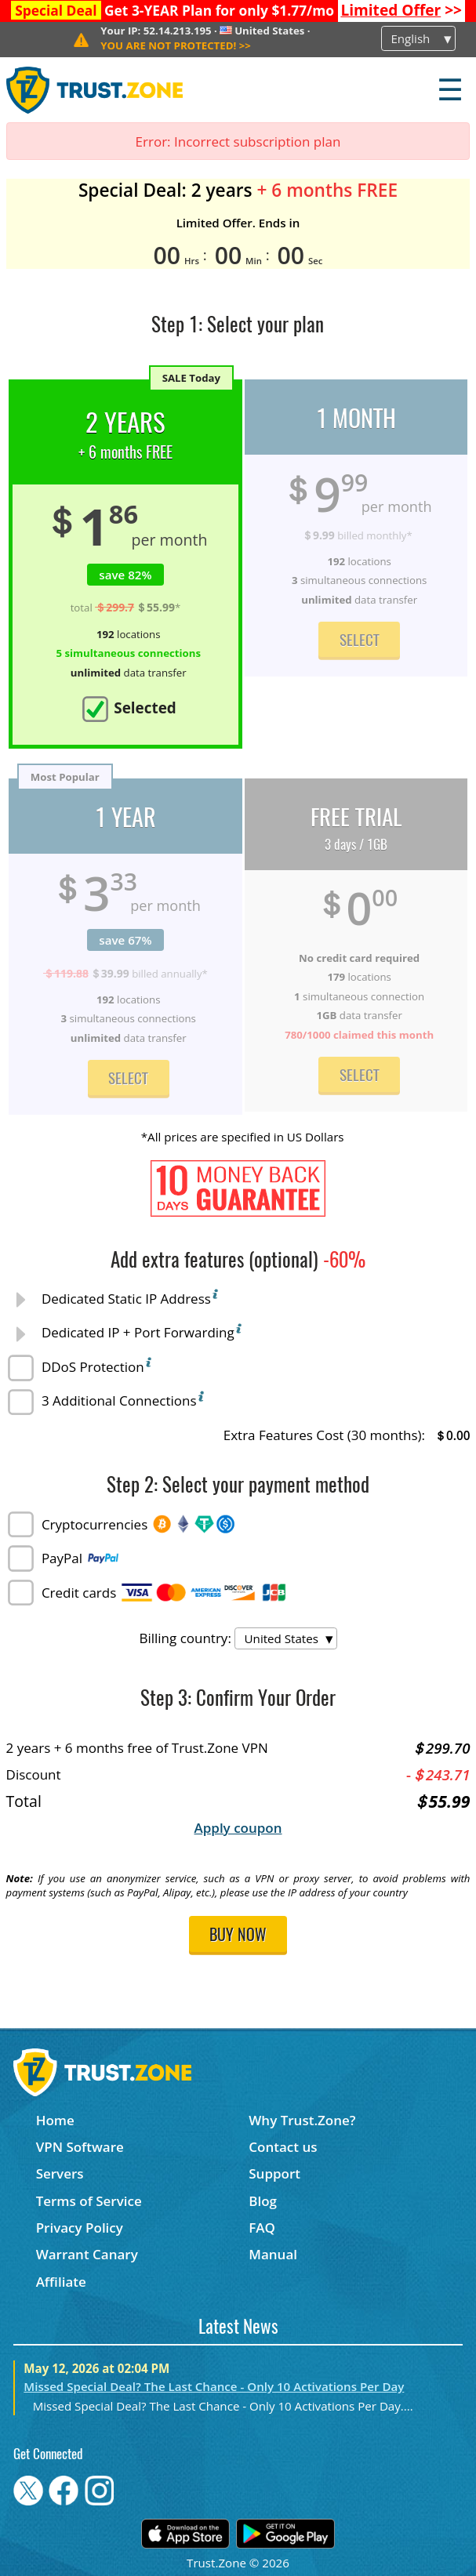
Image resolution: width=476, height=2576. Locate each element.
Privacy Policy (79, 2228)
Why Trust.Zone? (302, 2120)
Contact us (283, 2147)
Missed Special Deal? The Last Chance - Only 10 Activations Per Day (214, 2386)
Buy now (238, 1936)
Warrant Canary (87, 2254)
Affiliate (61, 2282)
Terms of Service (89, 2201)
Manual (273, 2254)
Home (55, 2120)
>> (401, 10)
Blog (263, 2201)
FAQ (262, 2228)
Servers (60, 2173)
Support (274, 2173)
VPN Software (80, 2147)
